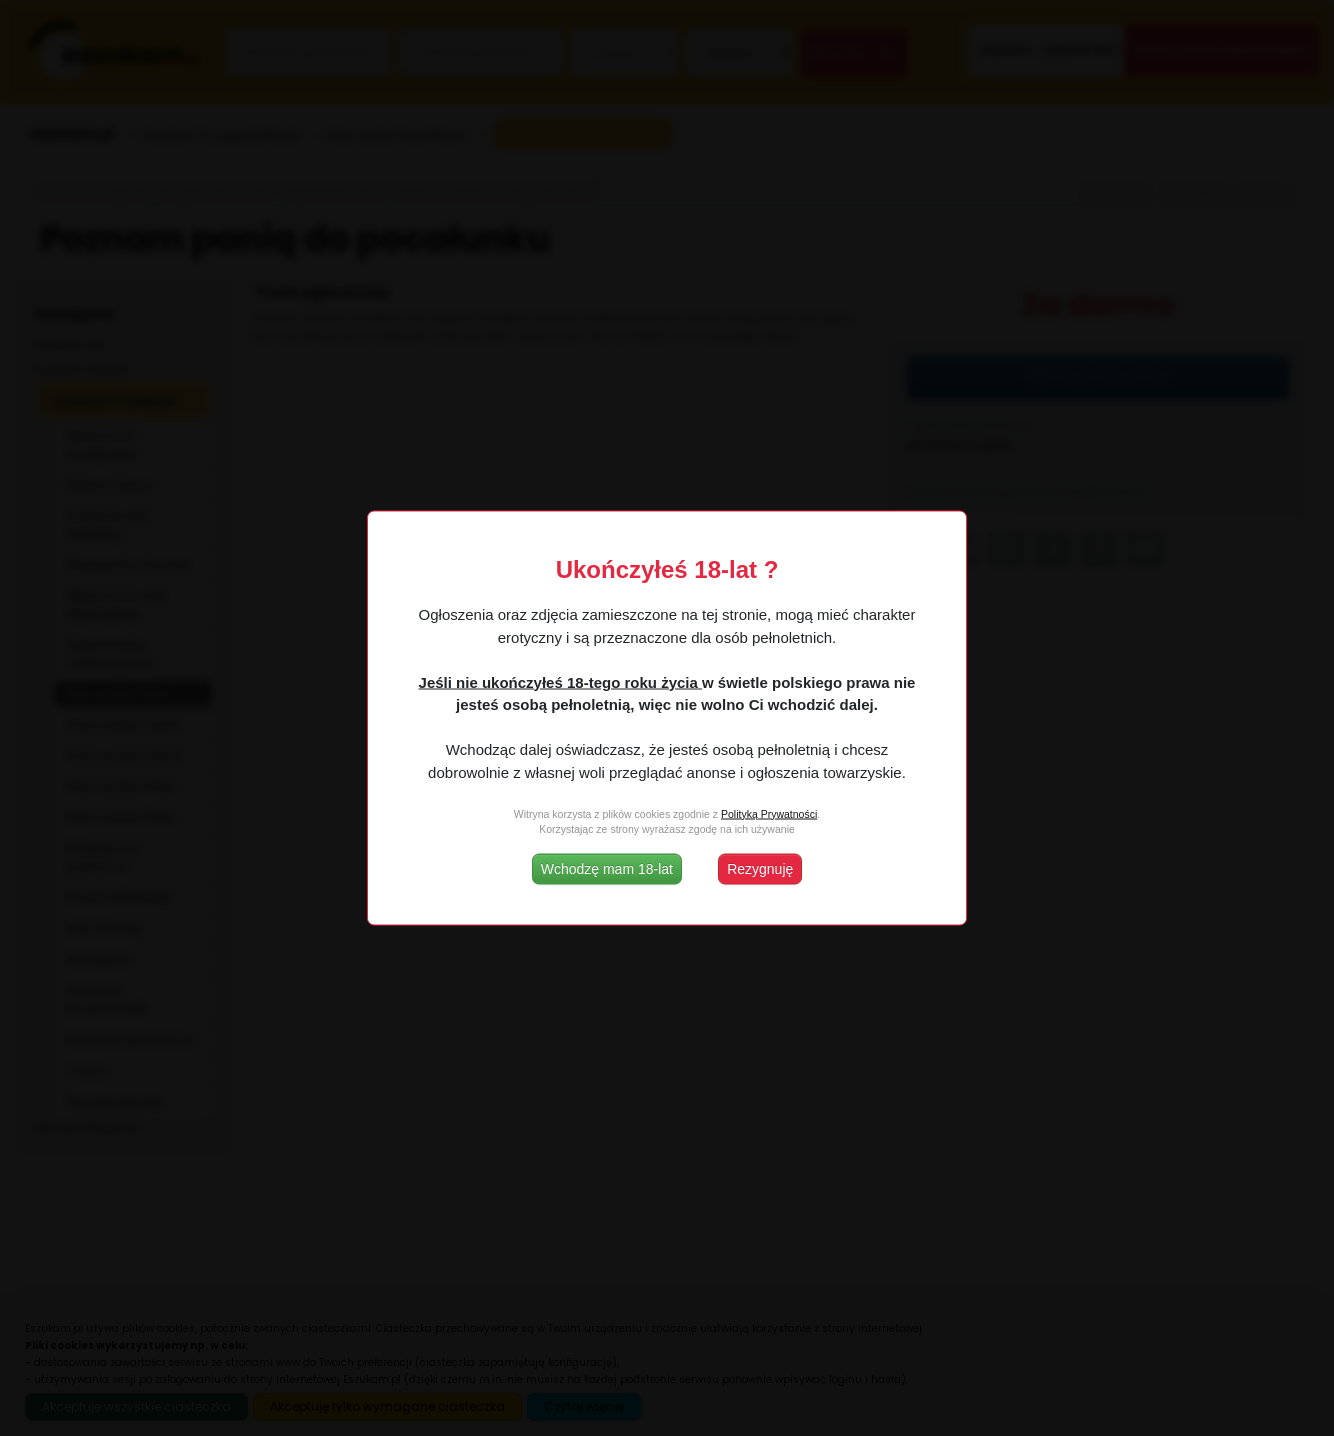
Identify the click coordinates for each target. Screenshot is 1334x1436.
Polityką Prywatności (769, 813)
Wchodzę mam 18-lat (607, 869)
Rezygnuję (760, 869)
